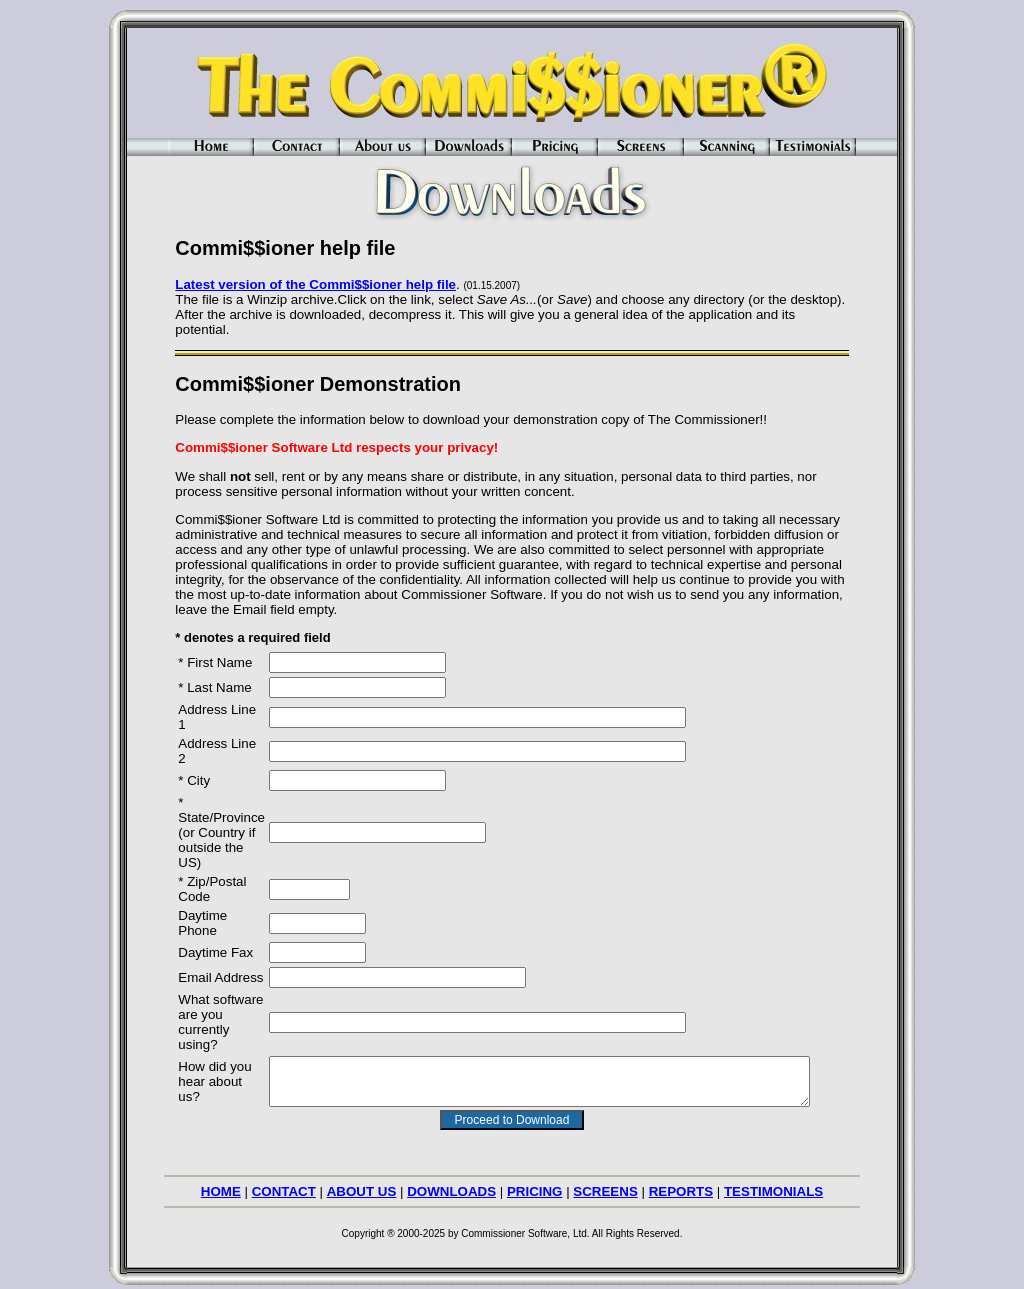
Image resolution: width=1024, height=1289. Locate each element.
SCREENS (605, 1185)
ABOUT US (362, 1185)
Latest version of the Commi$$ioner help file (301, 284)
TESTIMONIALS (773, 1185)
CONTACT (284, 1185)
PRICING (535, 1185)
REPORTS (681, 1185)
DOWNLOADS (451, 1185)
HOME (221, 1185)
